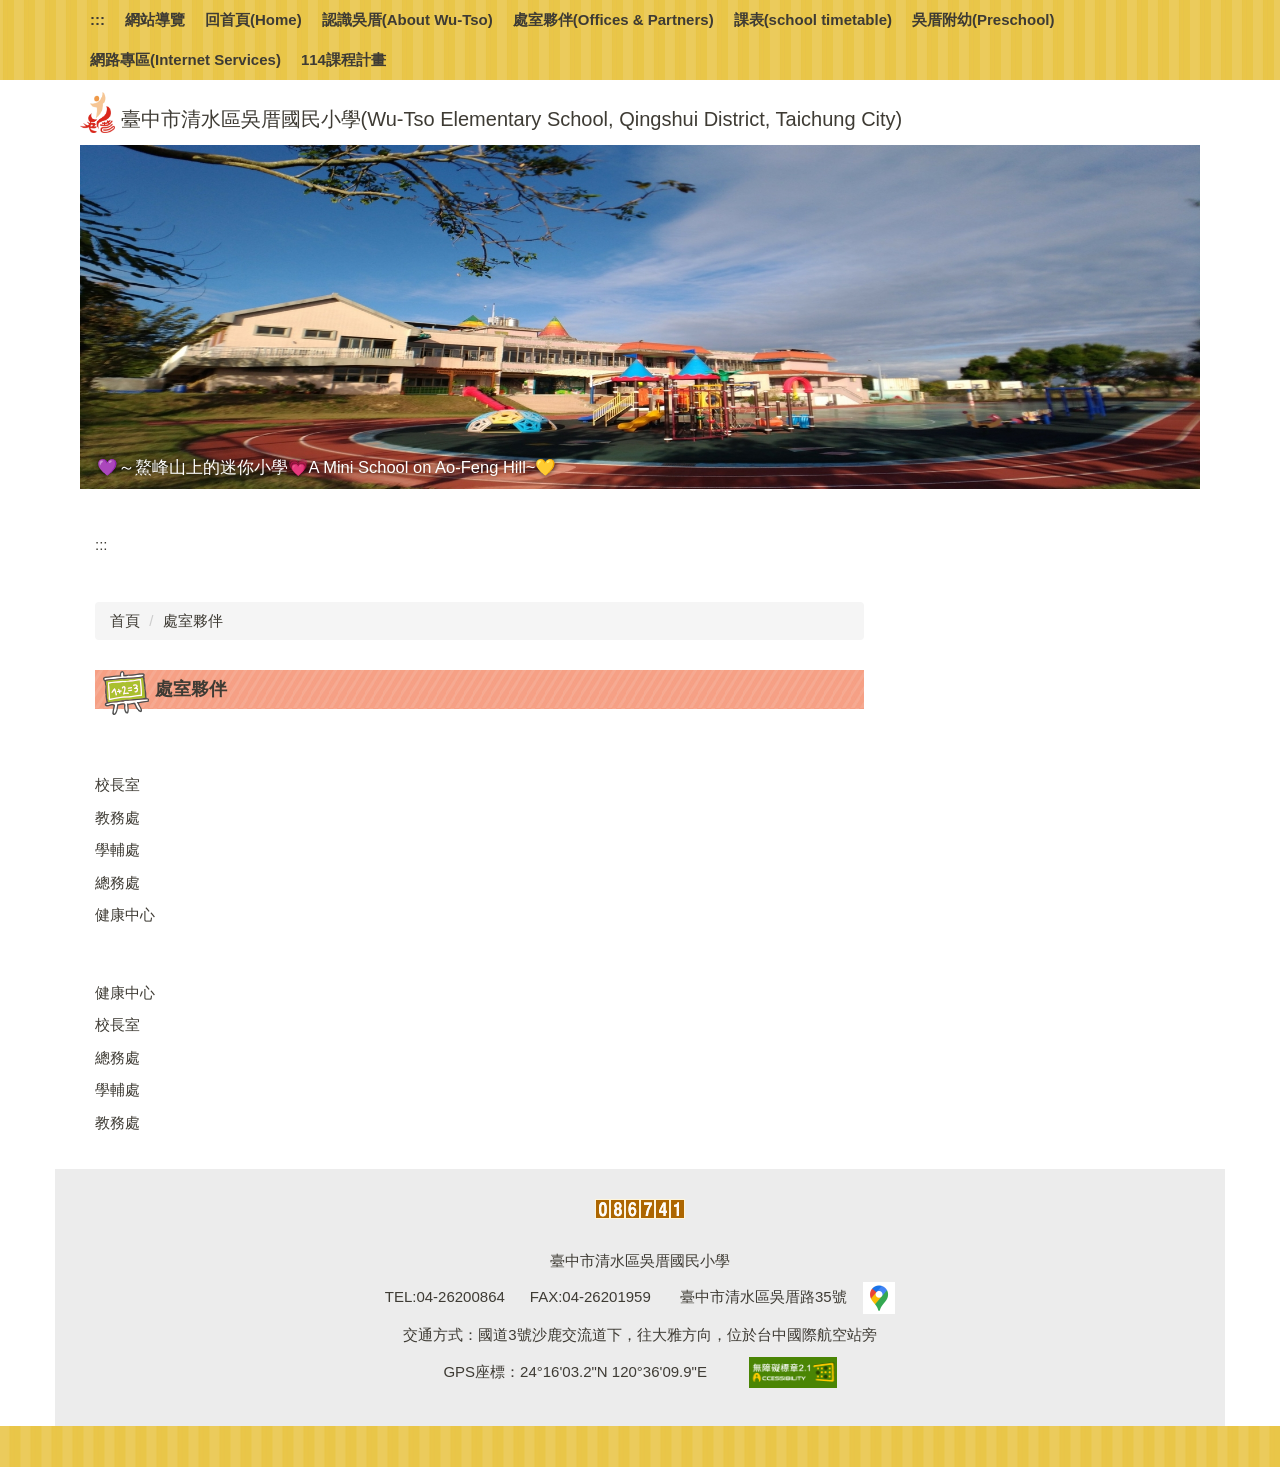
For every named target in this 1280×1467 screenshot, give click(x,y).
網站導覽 (155, 19)
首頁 (125, 620)
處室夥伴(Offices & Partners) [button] (613, 19)
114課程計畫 (343, 59)
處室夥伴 (193, 620)
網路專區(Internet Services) (185, 59)
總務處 (117, 882)
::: (97, 19)
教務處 (117, 817)
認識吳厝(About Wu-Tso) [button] (407, 19)
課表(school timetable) (813, 19)
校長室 (117, 784)
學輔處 (117, 849)
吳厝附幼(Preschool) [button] (983, 19)
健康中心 (125, 914)
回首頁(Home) (253, 19)
